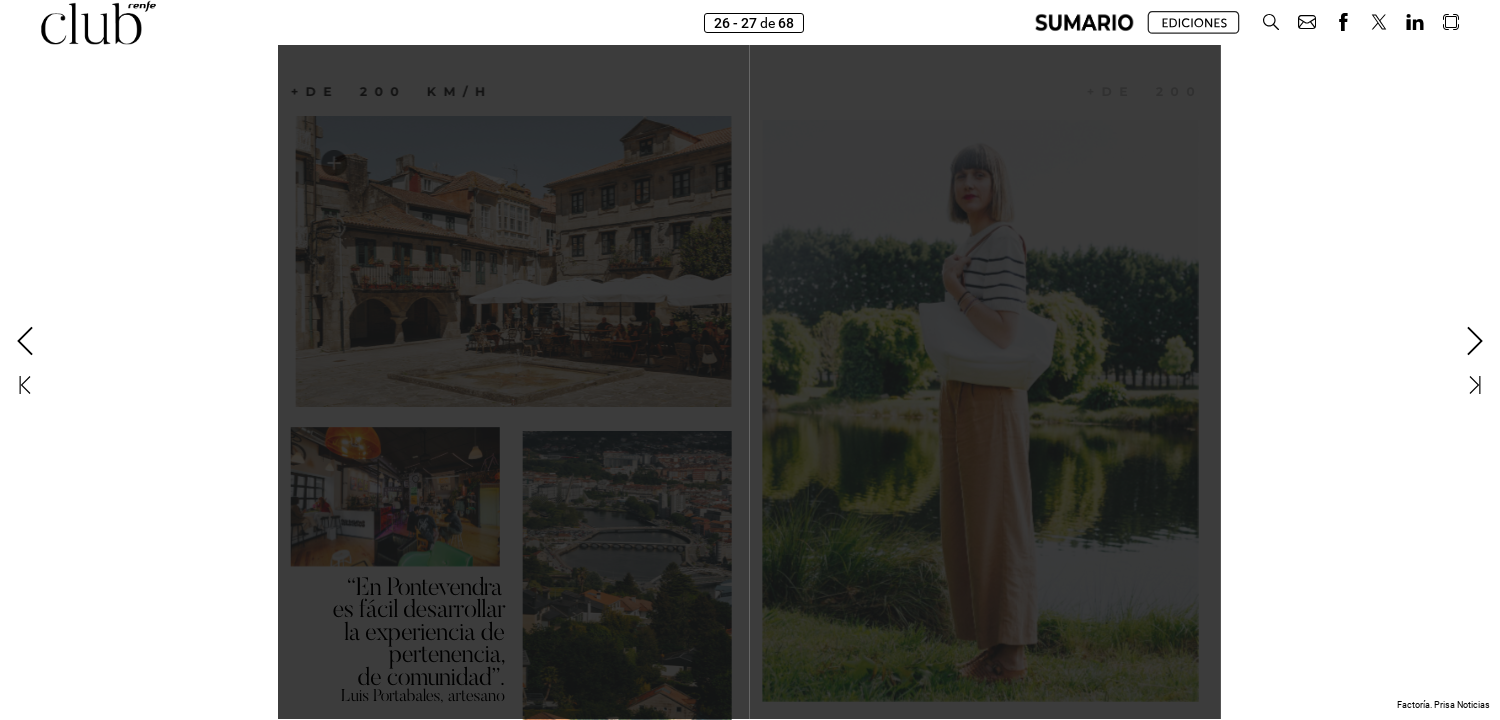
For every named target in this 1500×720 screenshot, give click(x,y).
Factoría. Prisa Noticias (1443, 705)
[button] (1084, 22)
